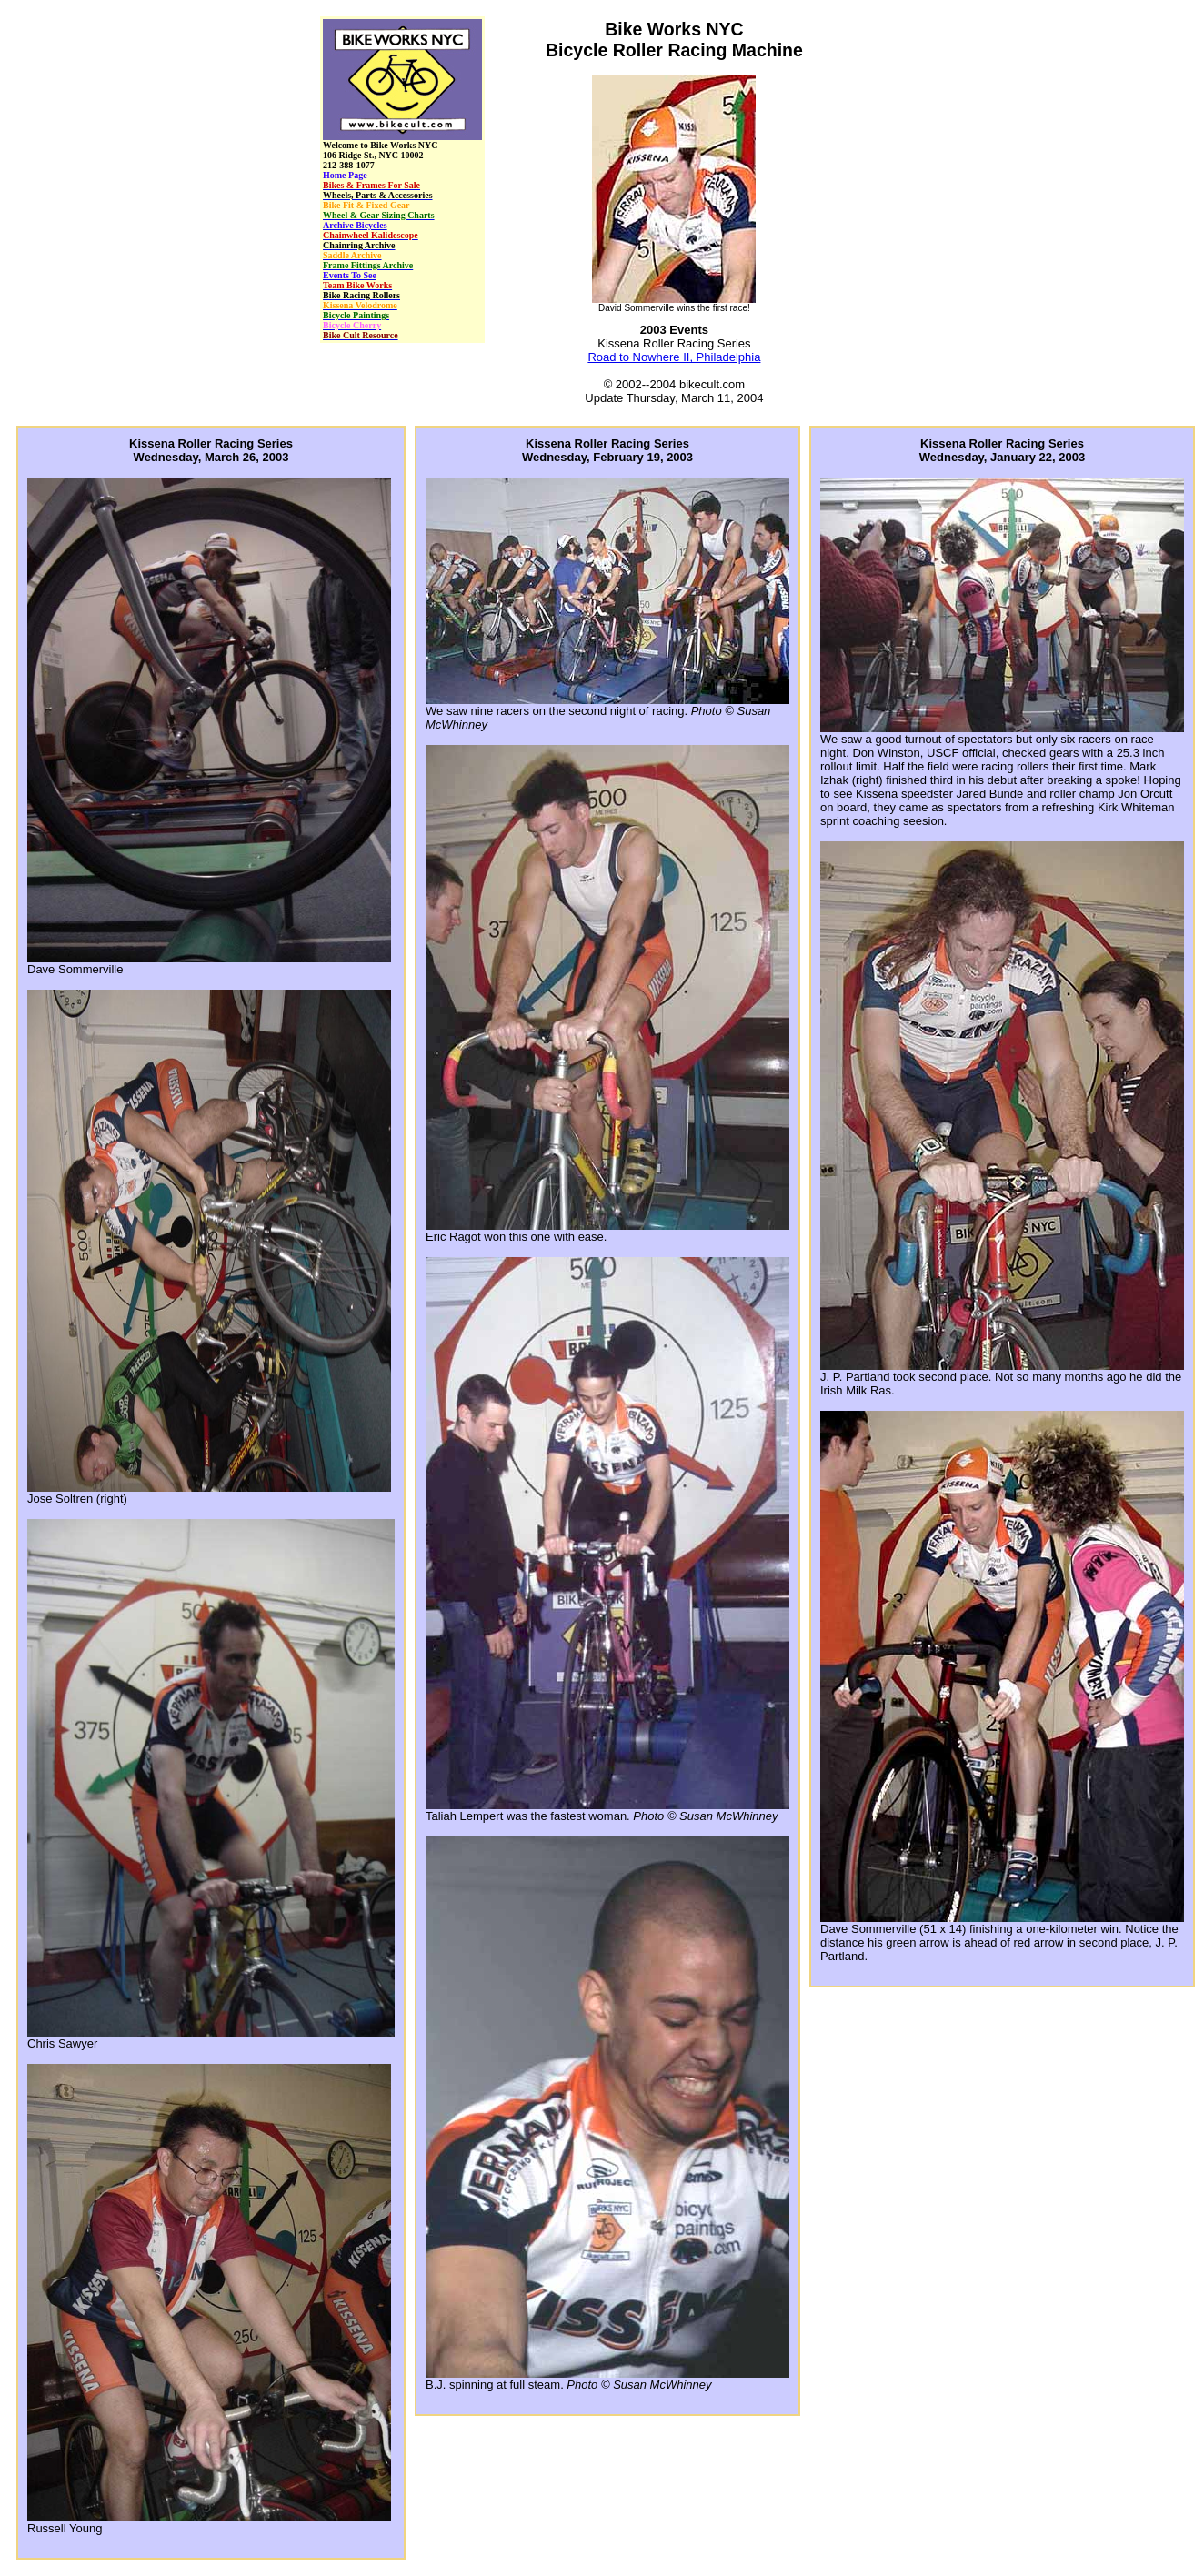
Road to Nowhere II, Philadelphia (673, 357)
